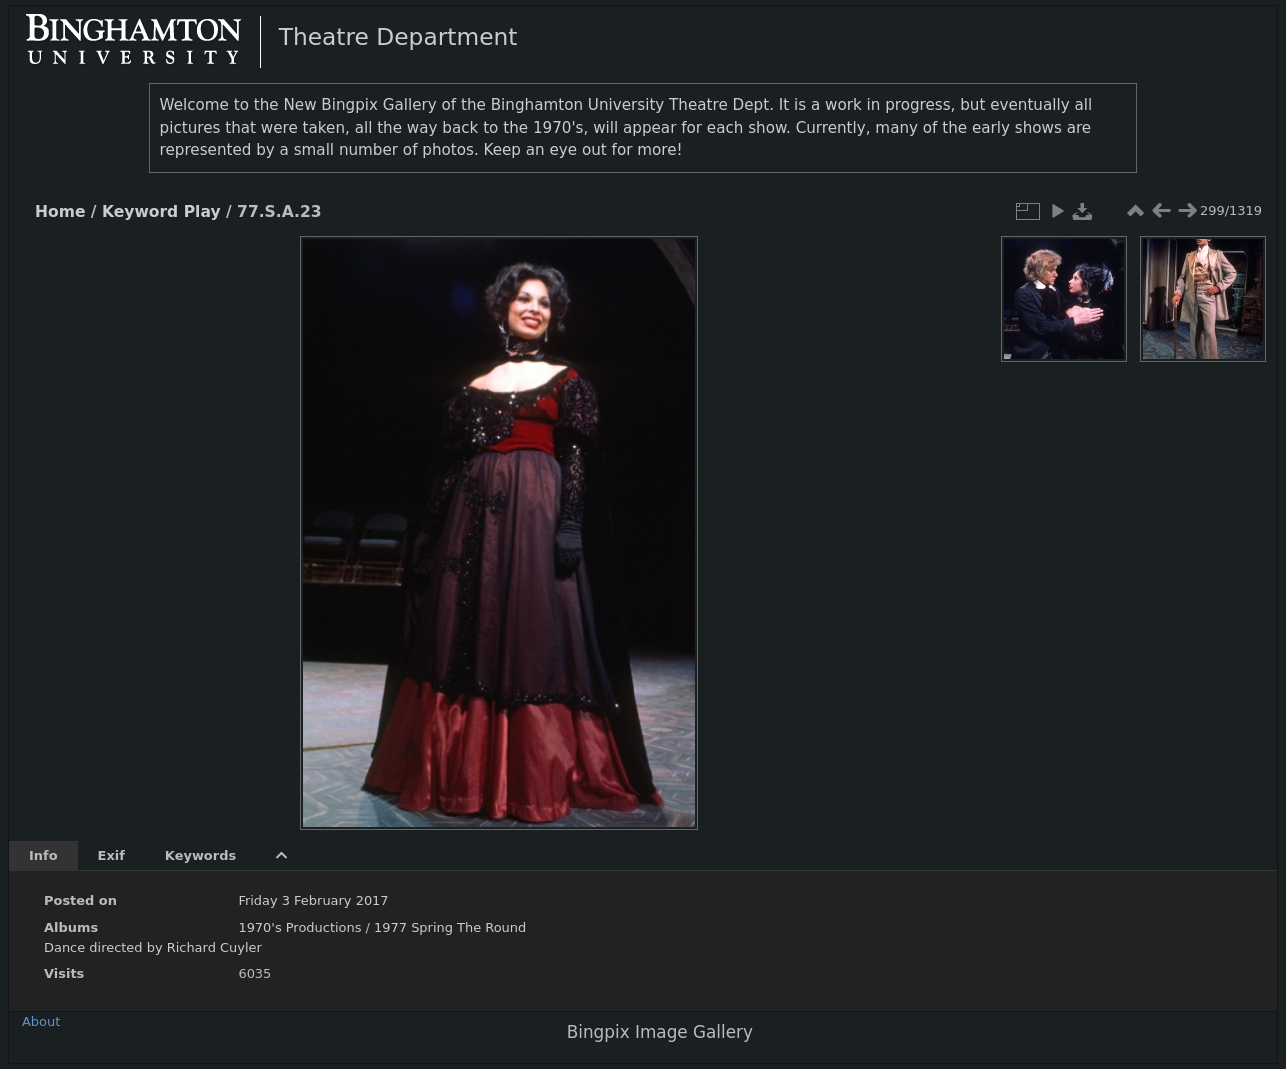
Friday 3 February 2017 (313, 900)
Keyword (140, 212)
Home (60, 212)
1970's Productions (299, 927)
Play (202, 212)
